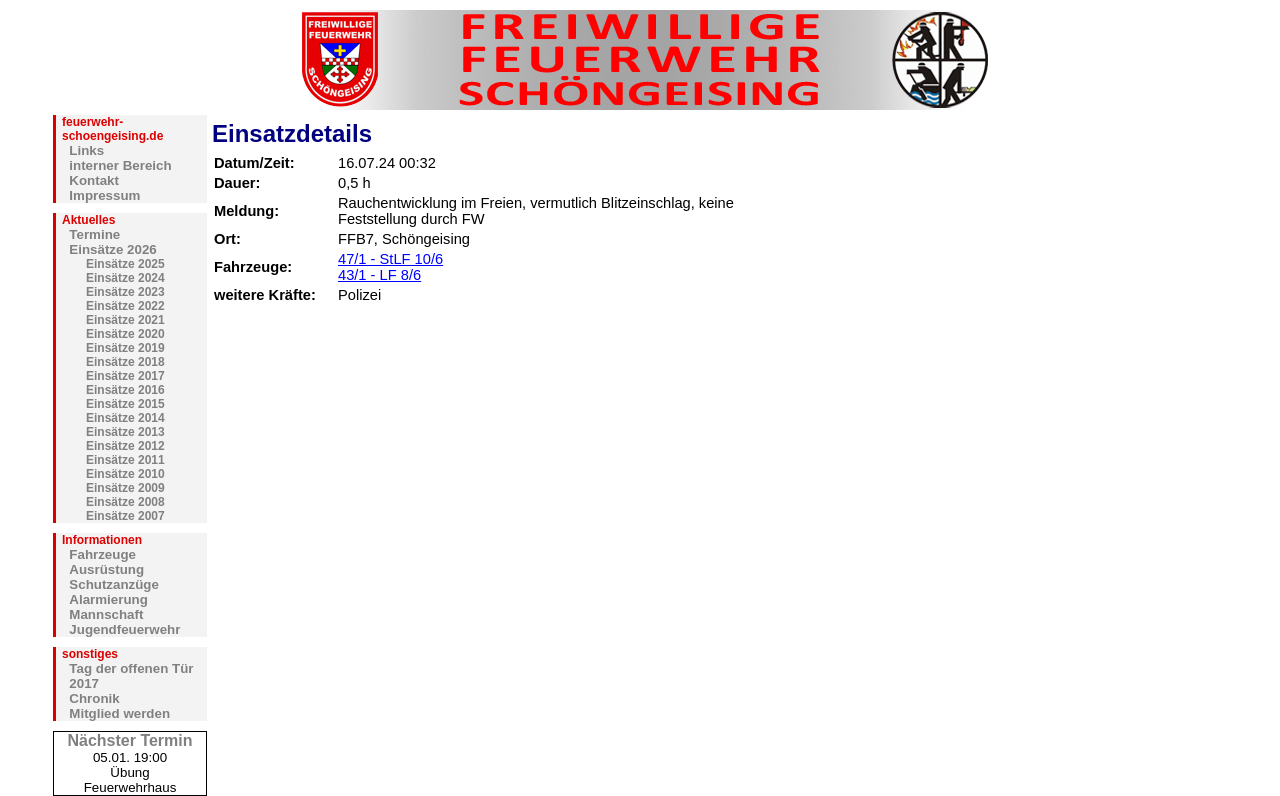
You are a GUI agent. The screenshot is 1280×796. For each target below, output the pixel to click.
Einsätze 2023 (125, 292)
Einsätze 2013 (125, 432)
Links (86, 150)
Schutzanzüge (114, 584)
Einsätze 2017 (125, 376)
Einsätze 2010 (125, 474)
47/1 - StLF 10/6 (390, 259)
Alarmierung (108, 599)
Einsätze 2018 (125, 362)
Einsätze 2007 (125, 516)
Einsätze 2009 (125, 488)
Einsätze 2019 (125, 348)
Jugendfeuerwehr (124, 629)
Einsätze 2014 (125, 418)
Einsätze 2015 (125, 404)
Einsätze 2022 (125, 306)
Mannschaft (106, 614)
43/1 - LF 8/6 (379, 275)
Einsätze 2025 (125, 264)
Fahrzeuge (102, 554)
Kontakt (94, 180)
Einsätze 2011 (125, 460)
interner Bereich (120, 165)
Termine (94, 234)
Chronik (94, 698)
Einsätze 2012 (125, 446)
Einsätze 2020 (125, 334)
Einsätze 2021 (125, 320)
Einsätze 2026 (112, 249)
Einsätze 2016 (125, 390)
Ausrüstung (106, 569)
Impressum (104, 195)
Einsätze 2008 (125, 502)
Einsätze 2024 (125, 278)
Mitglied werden (119, 713)
